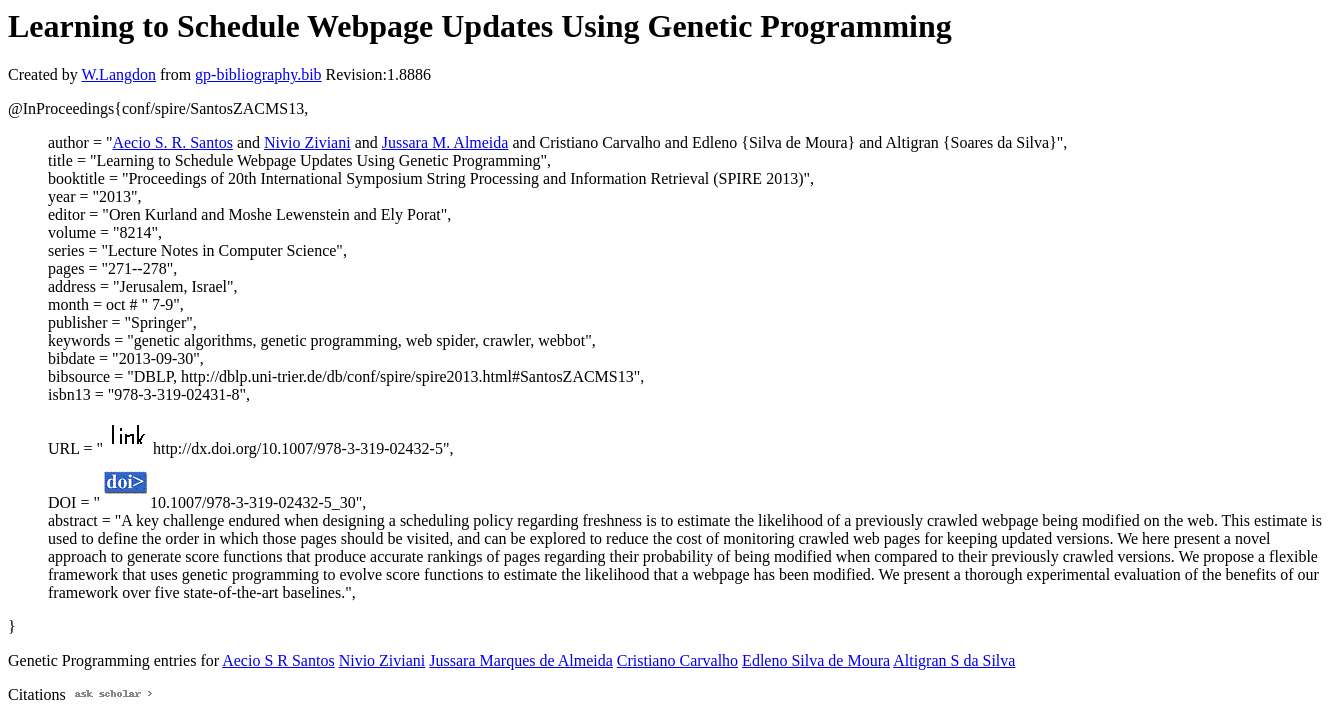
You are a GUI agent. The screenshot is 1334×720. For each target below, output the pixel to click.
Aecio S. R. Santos (172, 142)
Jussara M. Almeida (445, 142)
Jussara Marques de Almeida (521, 660)
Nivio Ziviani (307, 142)
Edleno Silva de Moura (816, 660)
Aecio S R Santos (278, 660)
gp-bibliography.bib (258, 74)
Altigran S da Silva (954, 660)
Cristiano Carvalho (677, 660)
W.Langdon (118, 74)
